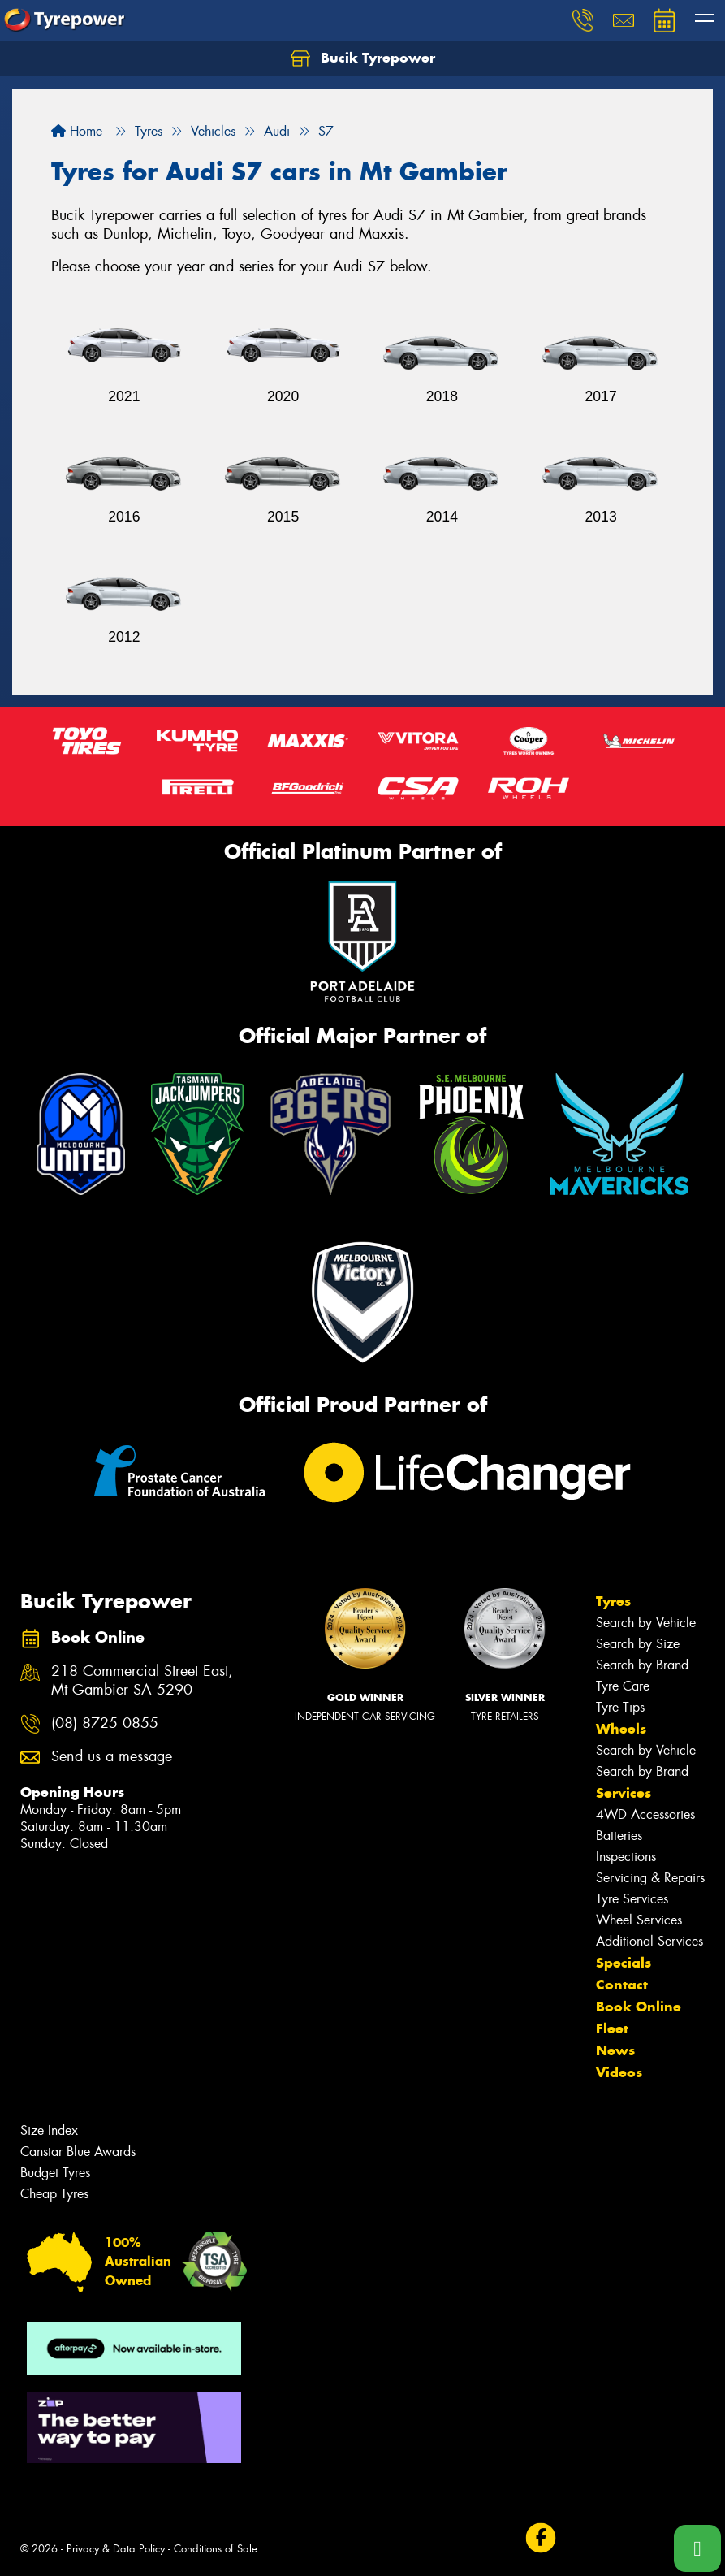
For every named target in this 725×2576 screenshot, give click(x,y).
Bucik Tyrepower (363, 58)
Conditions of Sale (215, 2549)
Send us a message (111, 1756)
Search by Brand (642, 1664)
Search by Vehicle (646, 1622)
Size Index (49, 2130)
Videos (619, 2072)
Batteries (619, 1835)
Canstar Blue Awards (78, 2151)
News (615, 2050)
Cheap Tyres (54, 2193)
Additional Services (649, 1941)
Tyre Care (622, 1686)
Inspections (626, 1856)
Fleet (612, 2028)
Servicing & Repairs (650, 1877)
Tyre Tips (620, 1707)
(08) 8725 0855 (104, 1723)
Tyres (613, 1601)
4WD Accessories (645, 1814)
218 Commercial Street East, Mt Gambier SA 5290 (142, 1680)
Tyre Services (632, 1898)
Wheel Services (639, 1920)
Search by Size (638, 1643)
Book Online (638, 2006)
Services (623, 1793)
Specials (623, 1963)
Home (76, 131)
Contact (622, 1985)
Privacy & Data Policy (116, 2549)
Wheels (621, 1729)
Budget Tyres (55, 2172)
